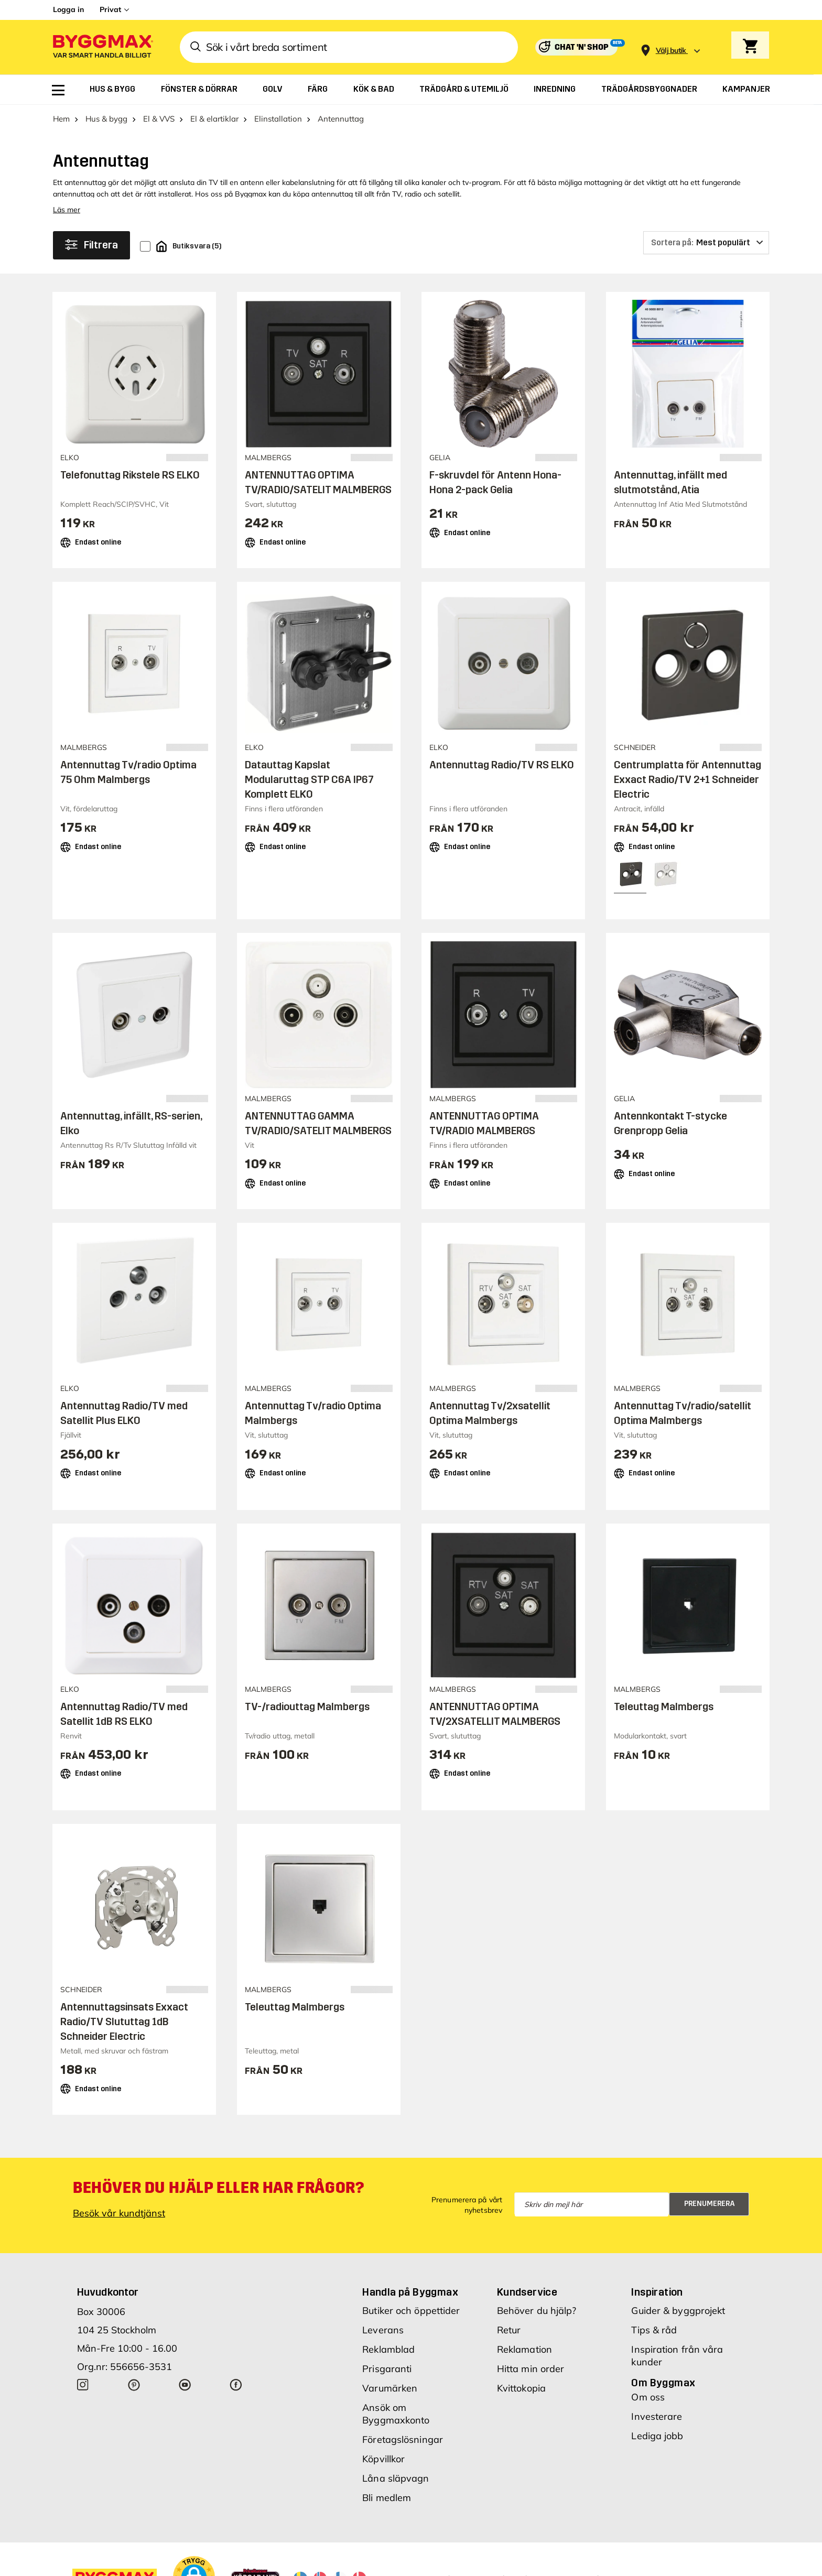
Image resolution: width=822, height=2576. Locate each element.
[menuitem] (58, 90)
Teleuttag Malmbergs (663, 1706)
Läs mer (66, 209)
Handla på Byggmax (410, 2292)
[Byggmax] (102, 47)
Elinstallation (278, 119)
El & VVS (159, 119)
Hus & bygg (106, 119)
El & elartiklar (214, 119)
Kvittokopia (521, 2388)
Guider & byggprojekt (678, 2311)
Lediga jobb (657, 2436)
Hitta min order (531, 2369)
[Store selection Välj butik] (671, 51)
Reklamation (524, 2349)
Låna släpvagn (395, 2478)
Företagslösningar (402, 2439)
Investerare (656, 2416)
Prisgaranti (387, 2369)
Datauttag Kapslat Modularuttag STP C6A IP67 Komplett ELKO (309, 779)
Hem (61, 119)
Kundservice (527, 2292)
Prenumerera (709, 2203)
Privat (110, 9)
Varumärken (389, 2388)
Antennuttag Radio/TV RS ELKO (501, 764)
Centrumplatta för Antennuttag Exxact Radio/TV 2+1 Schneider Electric (687, 779)
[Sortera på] (706, 242)
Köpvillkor (383, 2459)
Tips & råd (654, 2330)
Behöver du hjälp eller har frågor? (218, 2187)
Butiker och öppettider (411, 2311)
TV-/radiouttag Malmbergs (307, 1706)
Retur (509, 2330)
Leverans (383, 2330)
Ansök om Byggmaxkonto (395, 2413)
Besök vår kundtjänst (119, 2213)
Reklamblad (388, 2349)
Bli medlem (386, 2498)
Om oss (648, 2397)
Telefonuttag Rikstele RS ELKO (130, 475)
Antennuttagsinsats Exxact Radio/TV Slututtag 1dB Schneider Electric (124, 2021)
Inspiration (657, 2292)
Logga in (68, 9)
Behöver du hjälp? (537, 2311)
